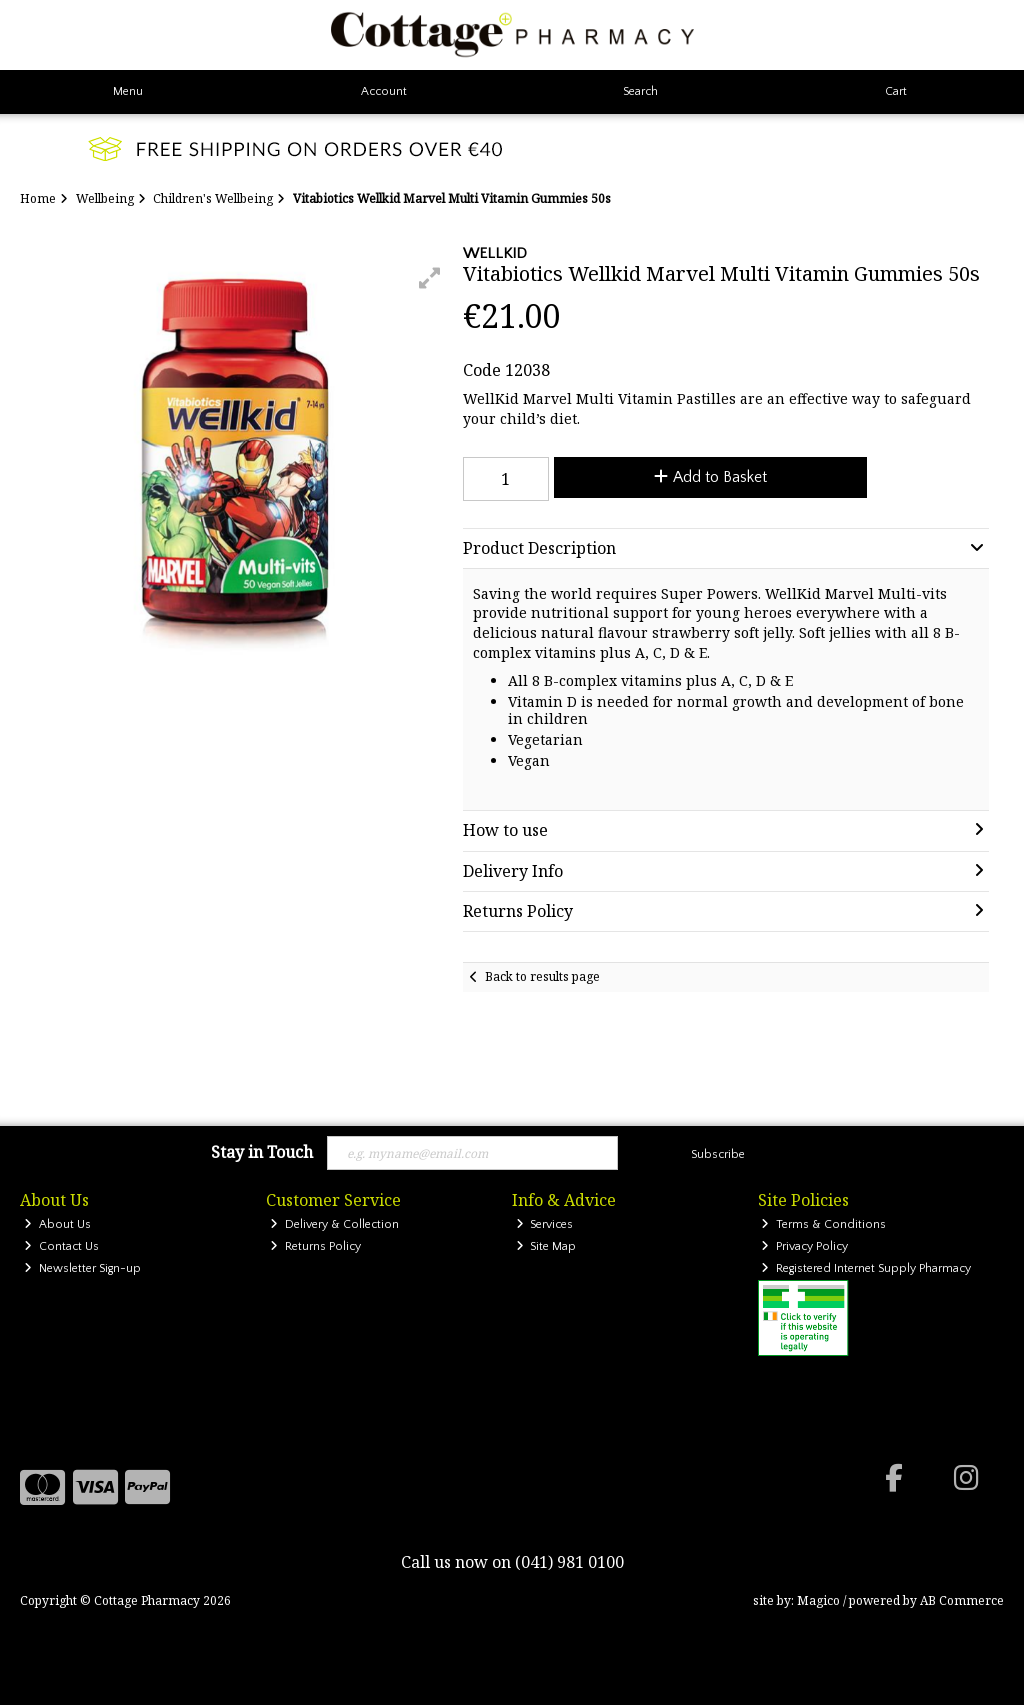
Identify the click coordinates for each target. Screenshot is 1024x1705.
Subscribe (718, 1154)
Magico (818, 1600)
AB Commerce (962, 1600)
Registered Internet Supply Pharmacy (866, 1268)
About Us (57, 1224)
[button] (430, 278)
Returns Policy (315, 1246)
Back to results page (542, 976)
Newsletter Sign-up (82, 1268)
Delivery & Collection (334, 1224)
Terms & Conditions (823, 1224)
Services (545, 1224)
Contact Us (61, 1246)
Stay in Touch (262, 1153)
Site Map (546, 1246)
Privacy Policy (804, 1246)
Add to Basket (710, 477)
